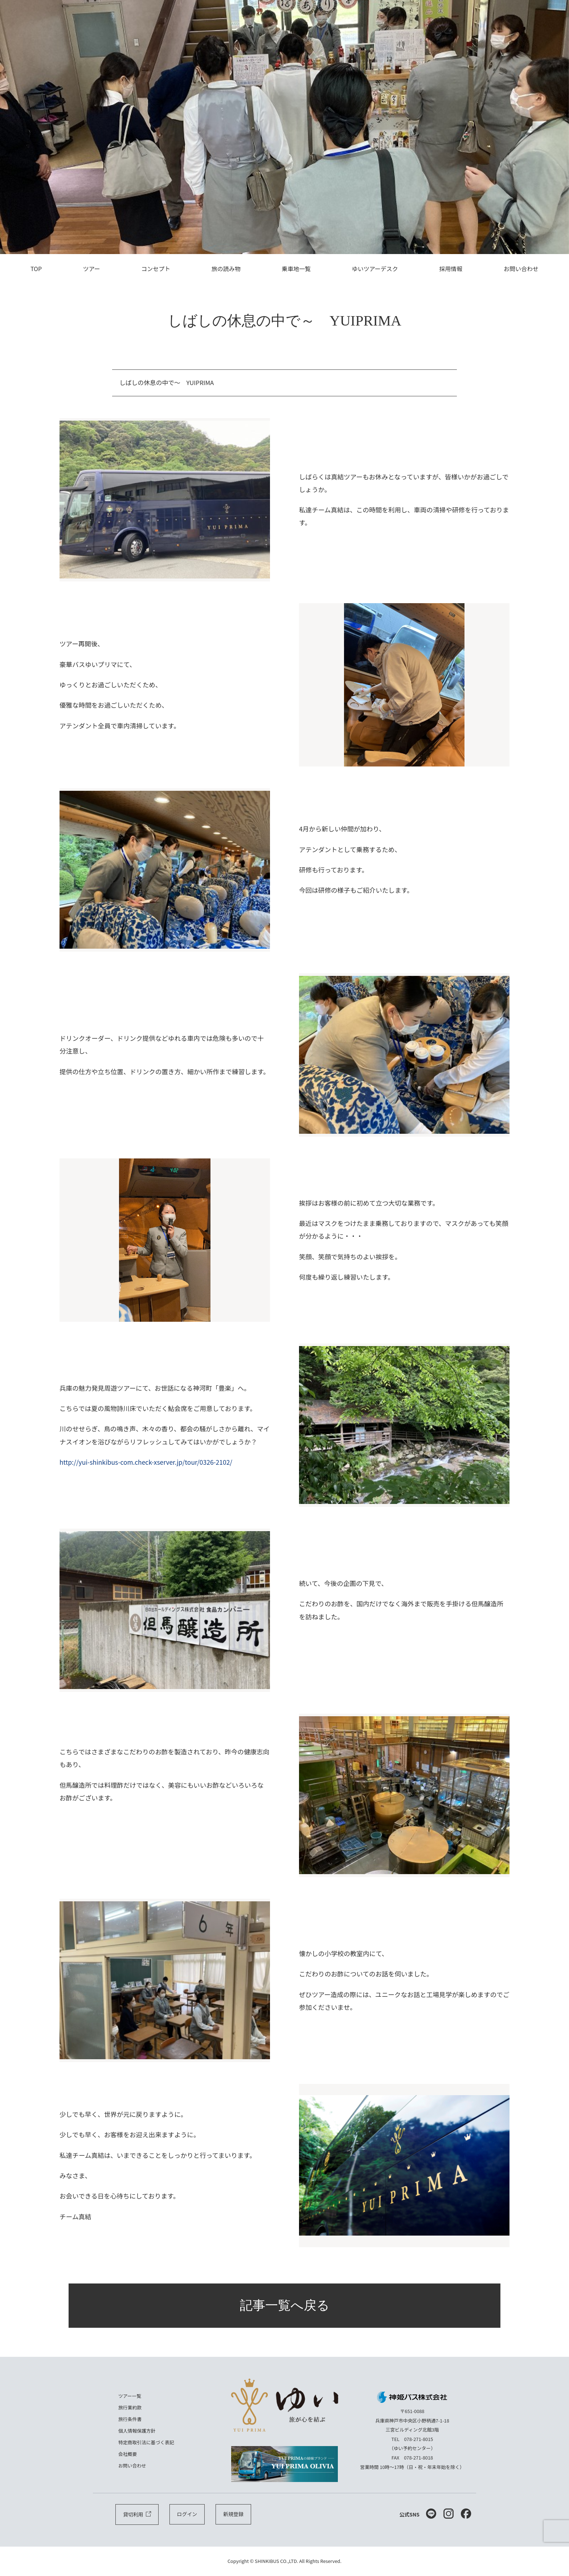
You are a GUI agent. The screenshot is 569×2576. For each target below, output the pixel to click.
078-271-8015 (418, 2439)
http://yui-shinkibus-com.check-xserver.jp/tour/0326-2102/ (147, 1462)
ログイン (187, 2515)
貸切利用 (137, 2515)
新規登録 (233, 2515)
